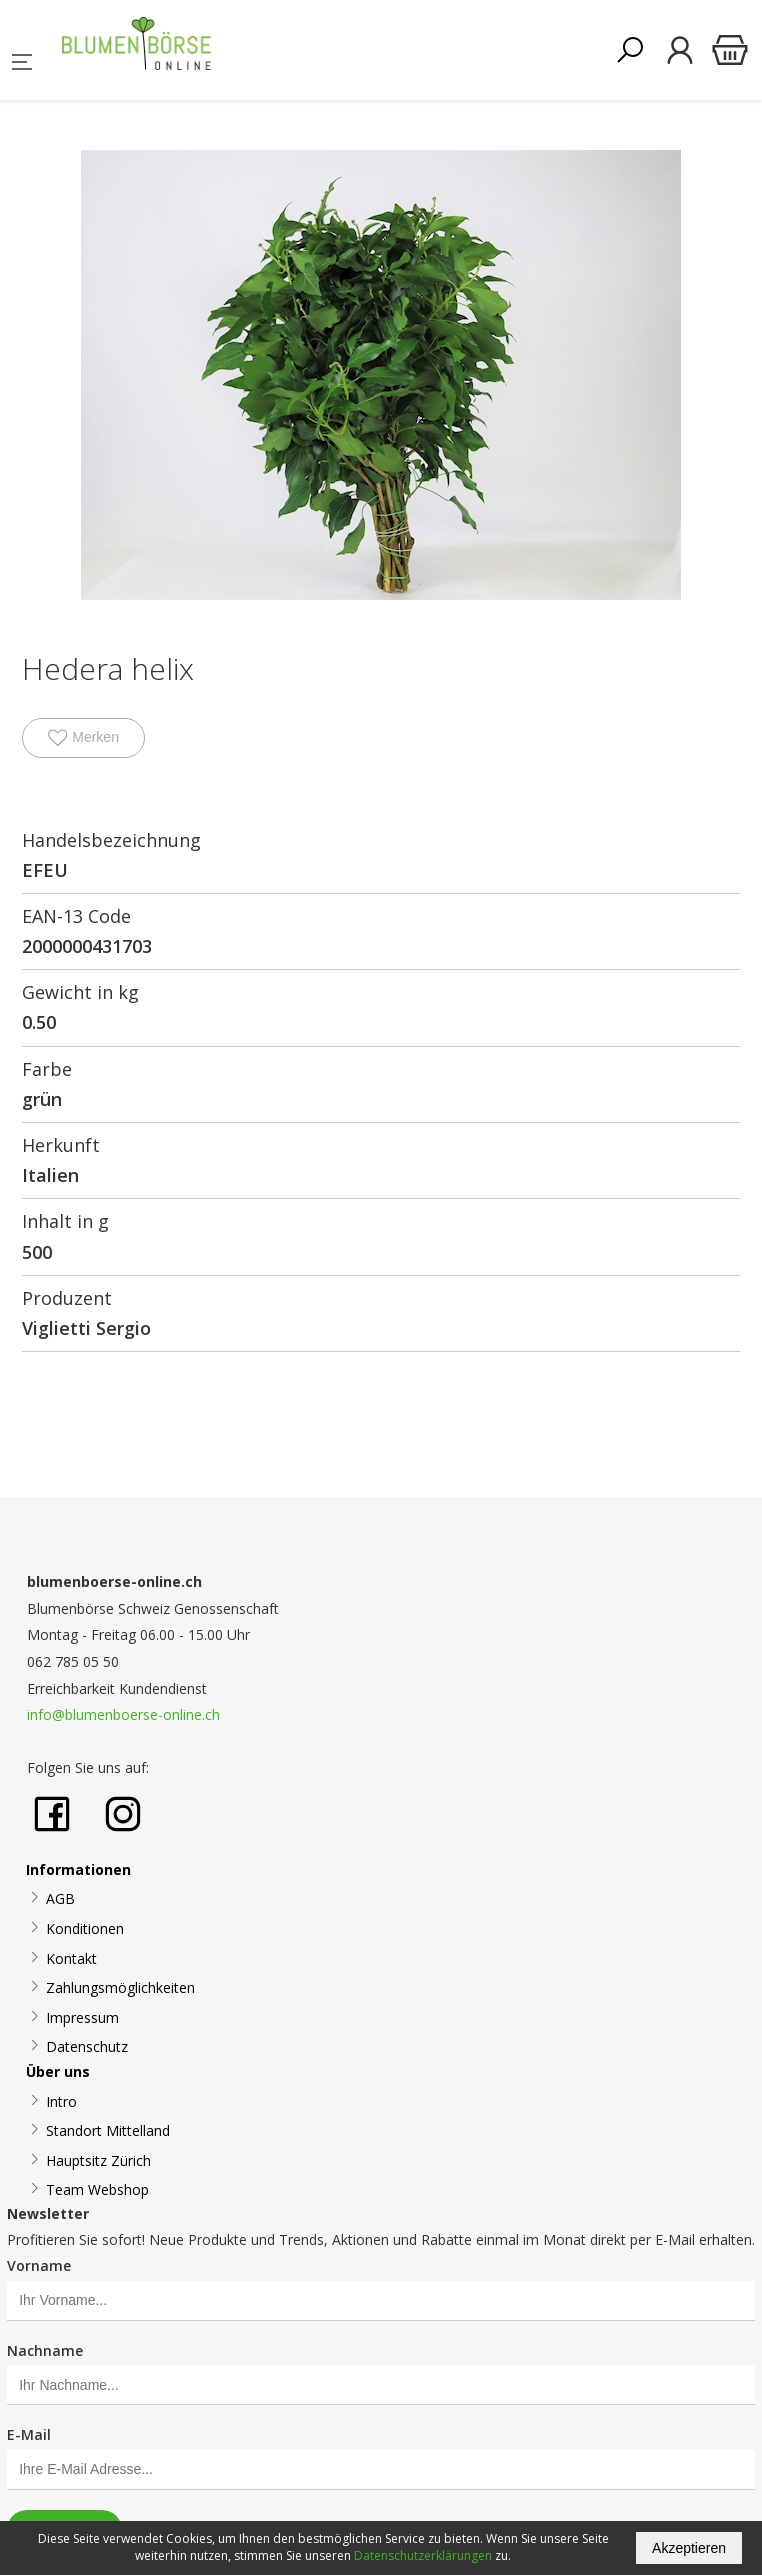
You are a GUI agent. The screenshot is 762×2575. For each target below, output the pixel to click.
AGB (60, 1898)
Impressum (82, 2017)
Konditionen (85, 1928)
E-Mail (29, 2434)
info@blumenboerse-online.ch (123, 1714)
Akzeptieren (689, 2548)
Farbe (47, 1069)
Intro (61, 2101)
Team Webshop (97, 2189)
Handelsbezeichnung (111, 840)
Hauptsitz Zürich (98, 2160)
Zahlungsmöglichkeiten (120, 1987)
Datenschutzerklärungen (423, 2555)
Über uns (58, 2071)
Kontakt (71, 1958)
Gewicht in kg (80, 992)
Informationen (78, 1869)
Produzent (67, 1298)
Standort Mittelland (108, 2130)
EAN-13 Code (76, 916)
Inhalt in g (65, 1221)
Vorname (39, 2265)
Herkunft (61, 1145)
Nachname (45, 2350)
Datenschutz (87, 2046)
